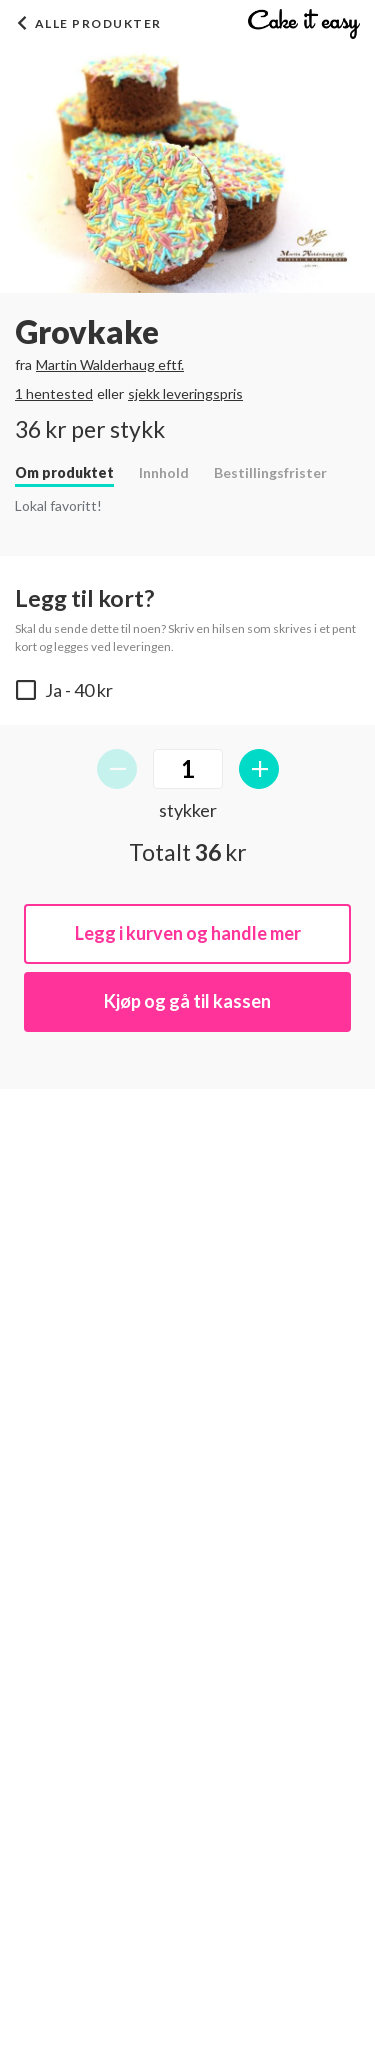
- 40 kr (64, 690)
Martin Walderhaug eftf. (110, 364)
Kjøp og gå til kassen (187, 1001)
